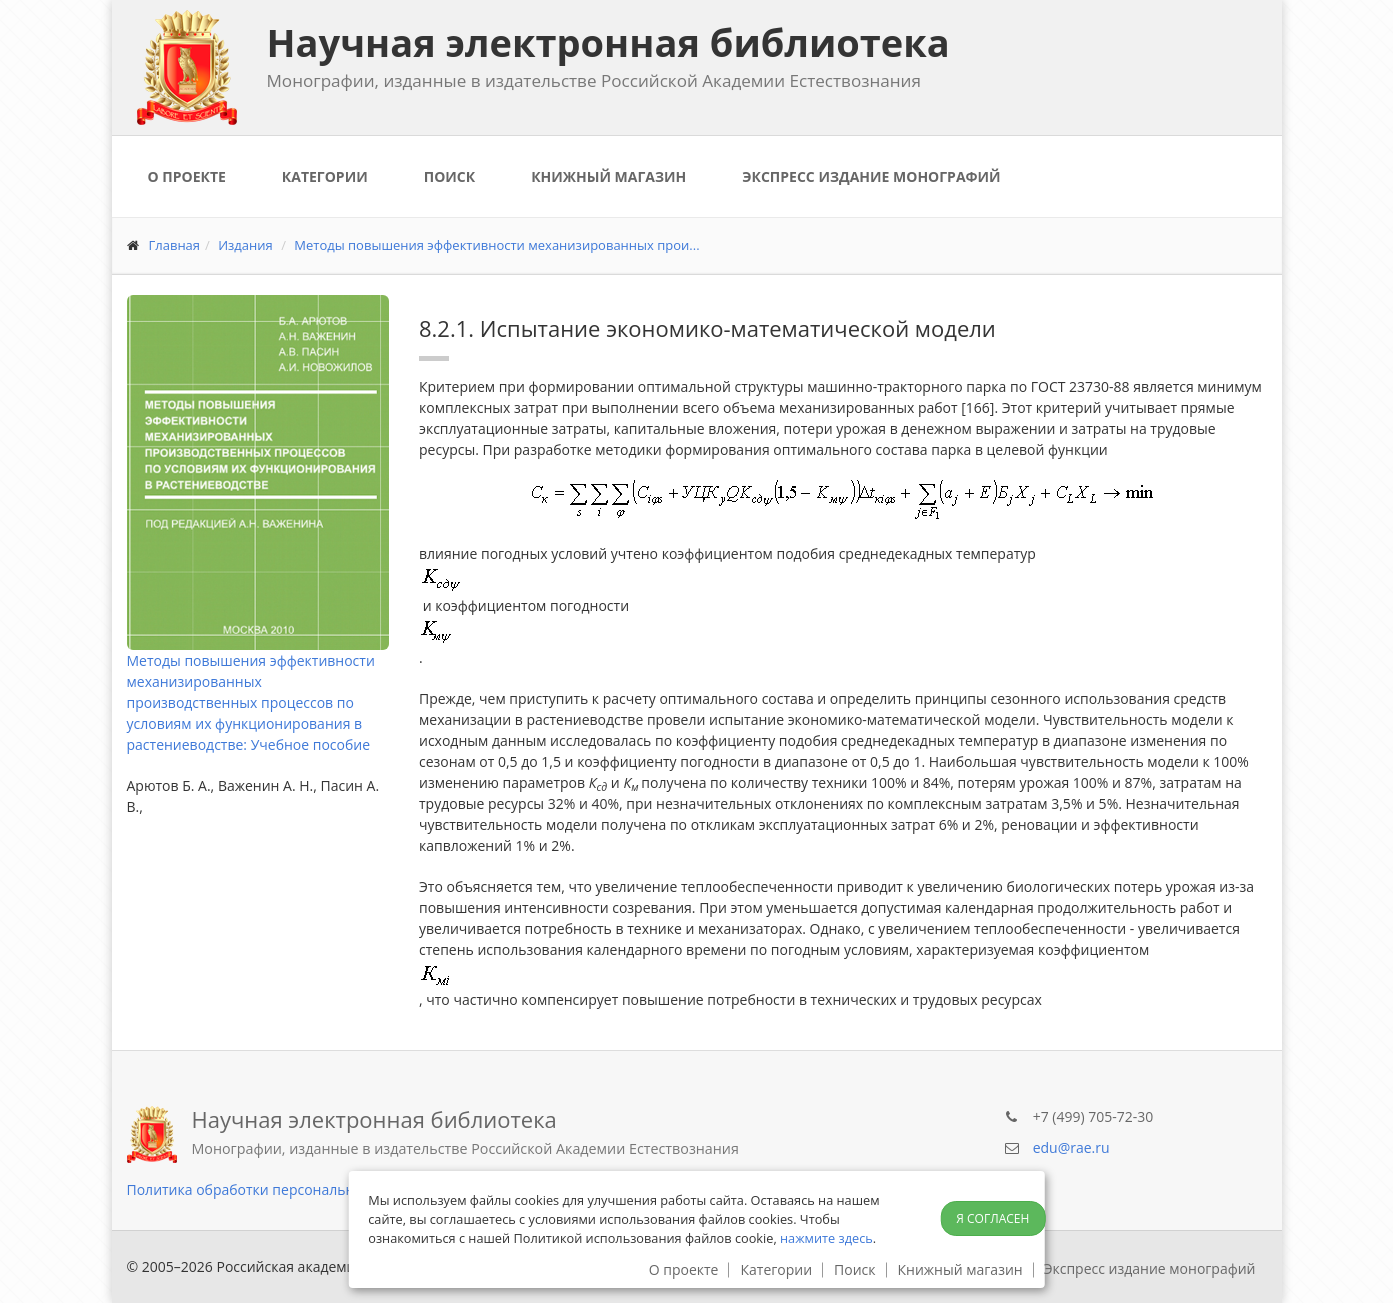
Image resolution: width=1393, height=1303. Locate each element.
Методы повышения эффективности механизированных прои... (496, 245)
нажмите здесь (826, 1238)
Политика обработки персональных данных (277, 1189)
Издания (245, 245)
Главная (175, 245)
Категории (325, 176)
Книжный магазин (608, 176)
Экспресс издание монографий (871, 176)
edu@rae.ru (1071, 1147)
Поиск (449, 176)
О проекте (187, 176)
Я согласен (992, 1218)
